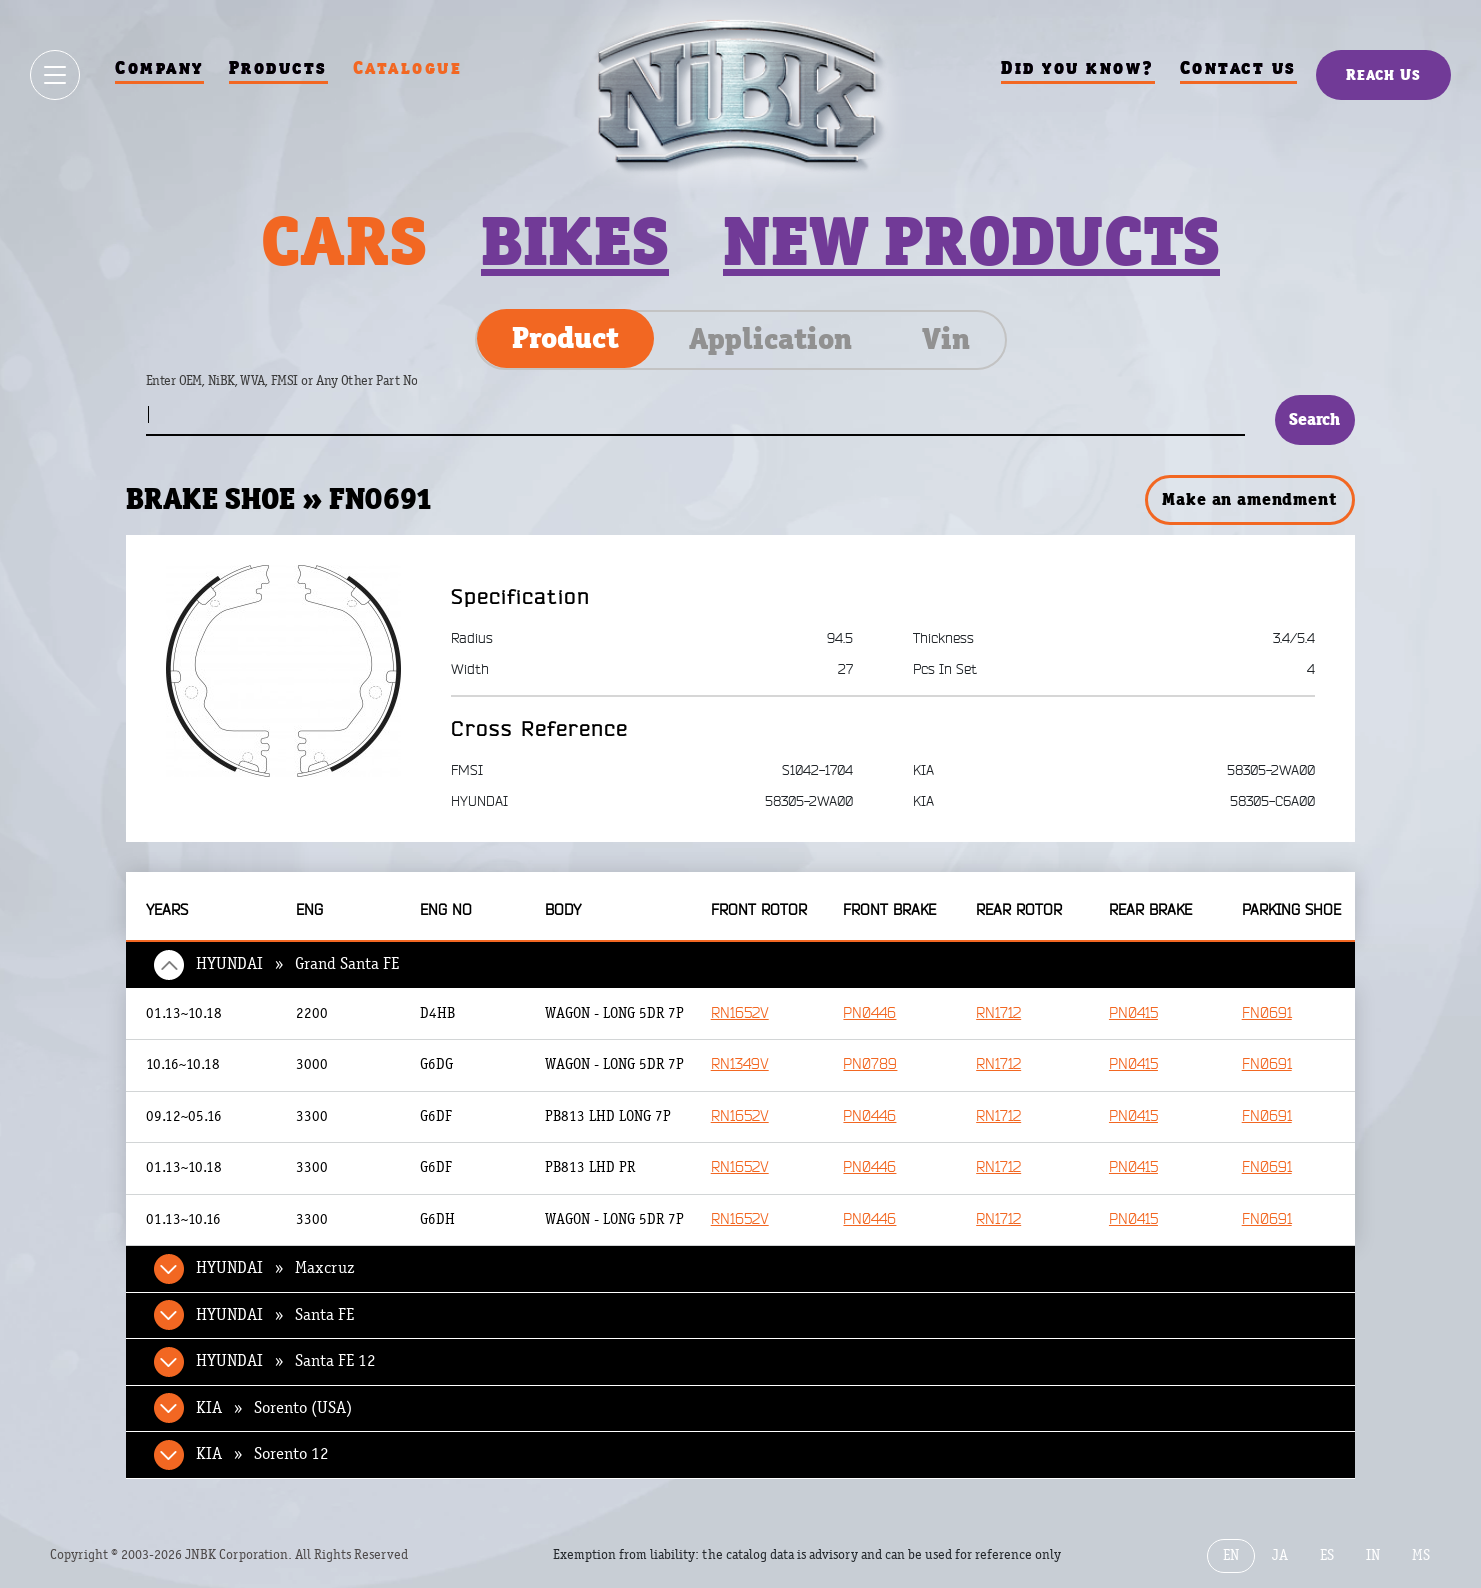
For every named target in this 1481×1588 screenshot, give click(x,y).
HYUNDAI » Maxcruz (275, 1268)
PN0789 (870, 1064)
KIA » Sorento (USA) (274, 1408)
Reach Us (1383, 74)
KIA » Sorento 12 (262, 1454)
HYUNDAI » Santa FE (275, 1315)
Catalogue (408, 67)
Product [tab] (565, 338)
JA (1280, 1555)
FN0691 (1267, 1013)
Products (278, 67)
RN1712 (998, 1013)
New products (971, 241)
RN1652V (740, 1013)
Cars (344, 241)
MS (1421, 1555)
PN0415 (1133, 1013)
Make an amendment (1249, 499)
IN (1373, 1555)
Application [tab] (770, 339)
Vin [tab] (946, 339)
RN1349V (740, 1064)
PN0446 (869, 1013)
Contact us (1238, 67)
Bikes (575, 241)
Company (159, 67)
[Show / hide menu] (55, 75)
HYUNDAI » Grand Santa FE (297, 964)
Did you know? (1078, 67)
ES (1327, 1555)
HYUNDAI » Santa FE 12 (286, 1361)
